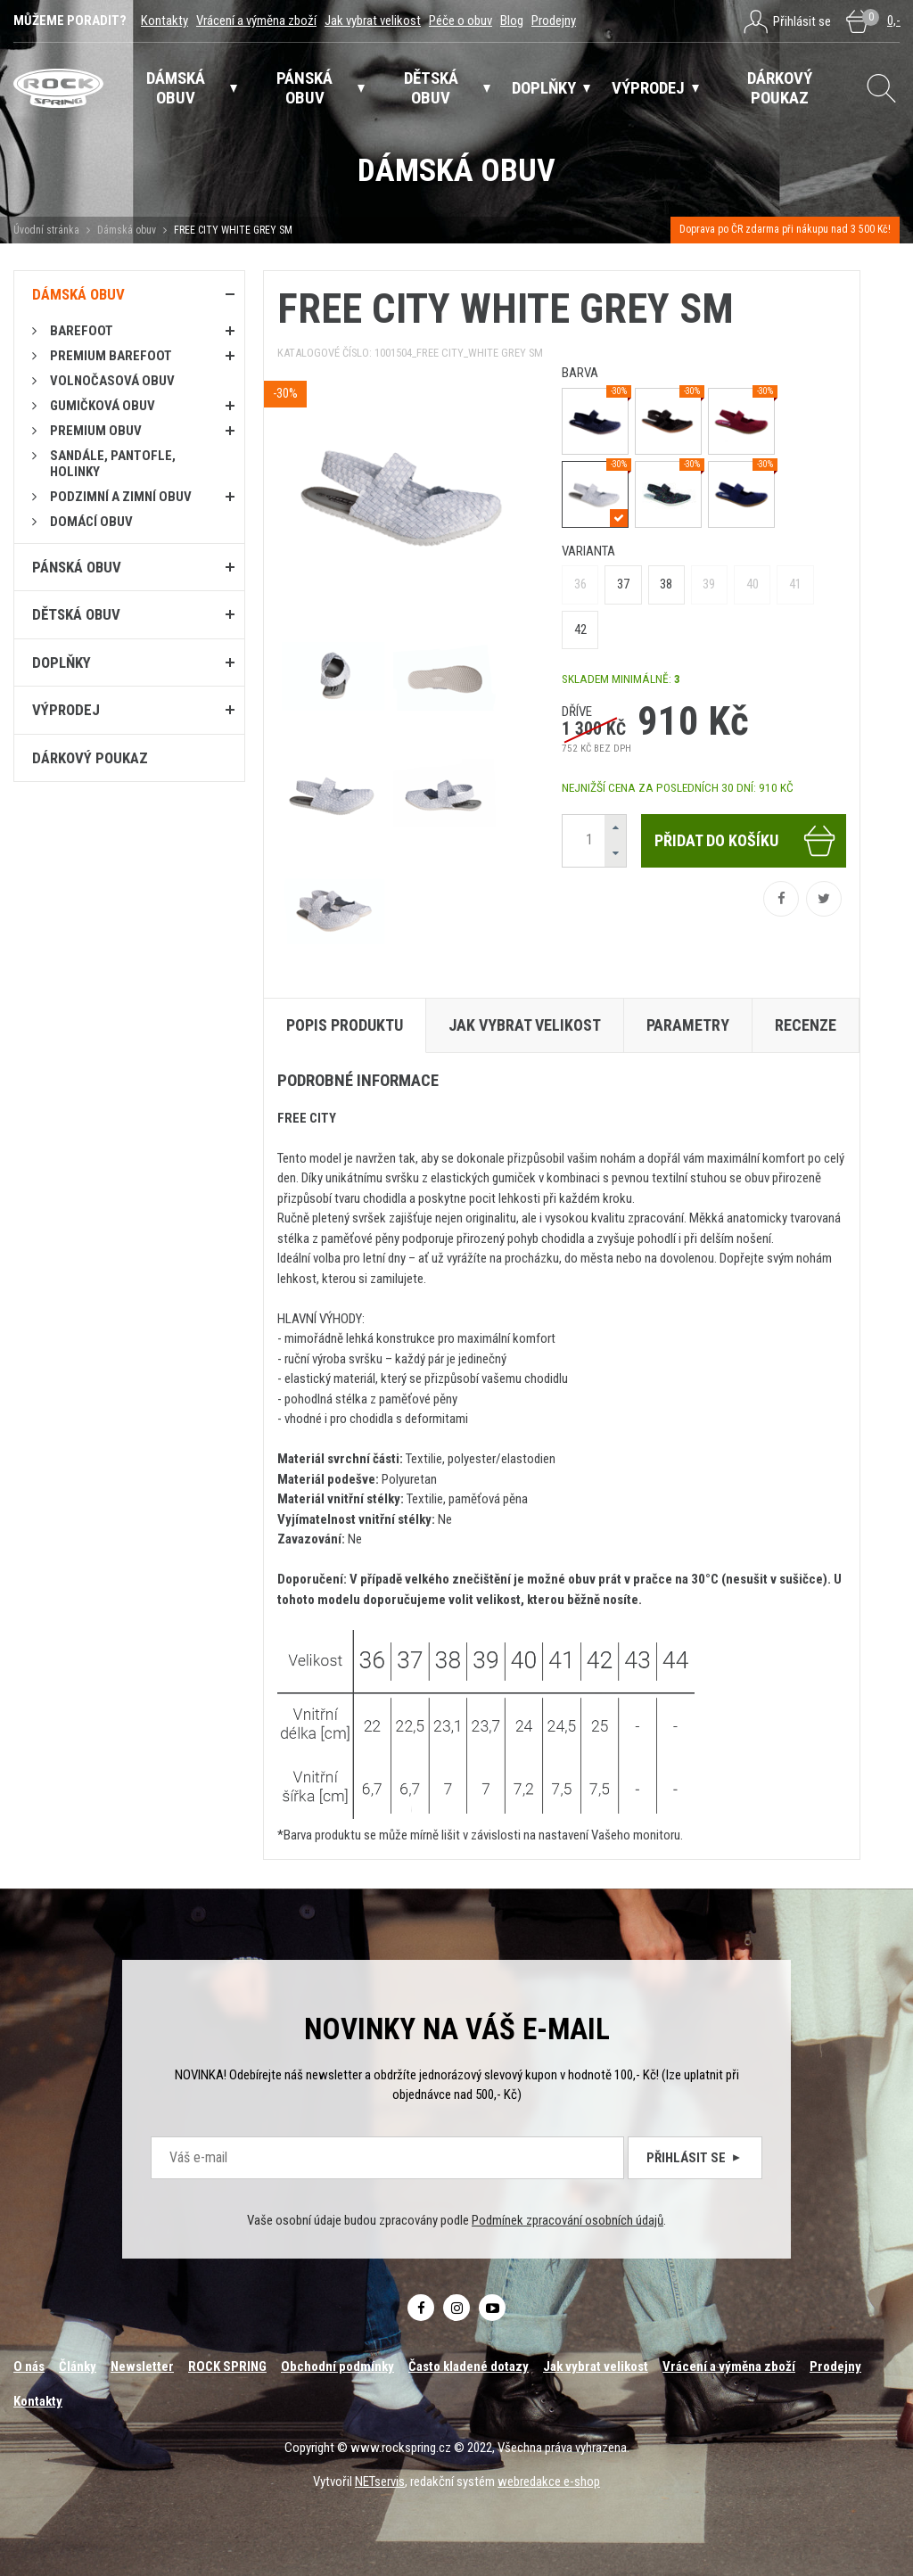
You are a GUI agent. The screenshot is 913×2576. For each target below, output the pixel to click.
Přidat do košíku (745, 841)
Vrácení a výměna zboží (256, 20)
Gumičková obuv (102, 406)
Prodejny (553, 20)
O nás (29, 2366)
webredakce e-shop (549, 2481)
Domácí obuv (91, 522)
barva (580, 373)
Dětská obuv (76, 614)
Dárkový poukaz (90, 758)
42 (580, 629)
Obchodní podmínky (337, 2366)
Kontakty (164, 20)
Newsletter (142, 2366)
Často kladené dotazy (468, 2366)
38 (666, 584)
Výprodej (66, 710)
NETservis (380, 2481)
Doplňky (61, 662)
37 (623, 584)
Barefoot (81, 331)
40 (752, 584)
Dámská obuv (128, 230)
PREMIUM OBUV (96, 431)
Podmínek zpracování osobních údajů (567, 2220)
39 (709, 584)
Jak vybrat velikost (373, 20)
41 (795, 584)
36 (580, 584)
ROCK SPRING (227, 2366)
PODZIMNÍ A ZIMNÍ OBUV (121, 497)
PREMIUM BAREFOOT (111, 356)
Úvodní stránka (46, 230)
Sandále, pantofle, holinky (113, 464)
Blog (511, 20)
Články (77, 2366)
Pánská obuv (76, 567)
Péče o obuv (460, 20)
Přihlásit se (695, 2158)
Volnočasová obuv (112, 381)
